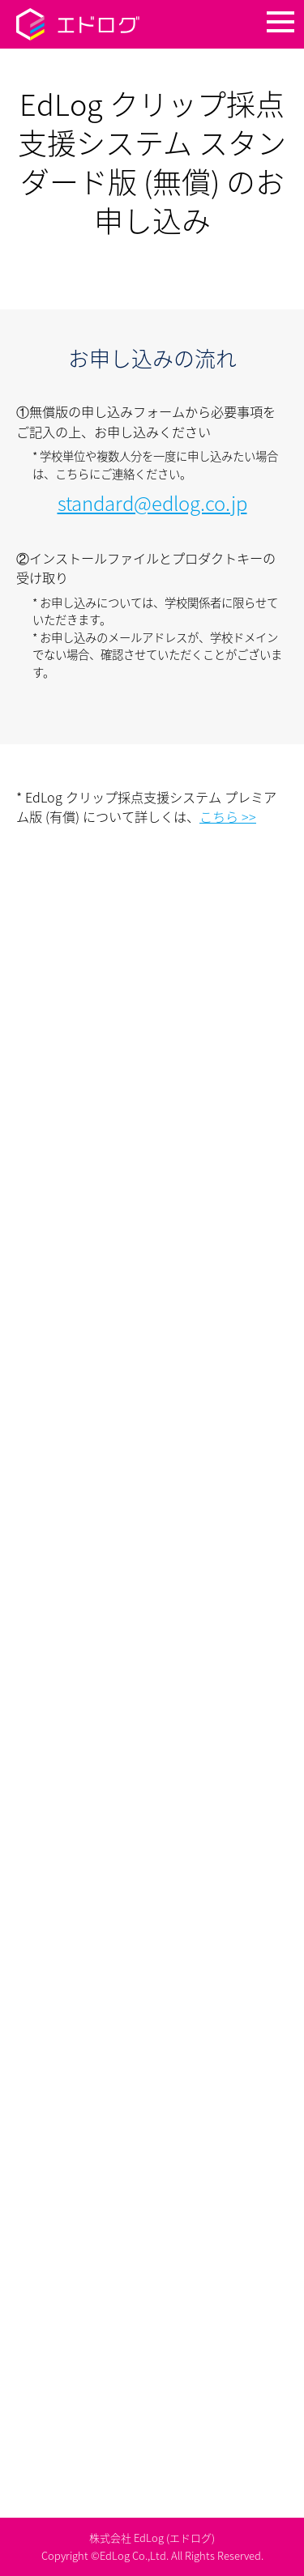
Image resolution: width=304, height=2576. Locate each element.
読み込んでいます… (152, 1642)
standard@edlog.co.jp (152, 502)
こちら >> (227, 816)
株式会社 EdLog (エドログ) (152, 2537)
